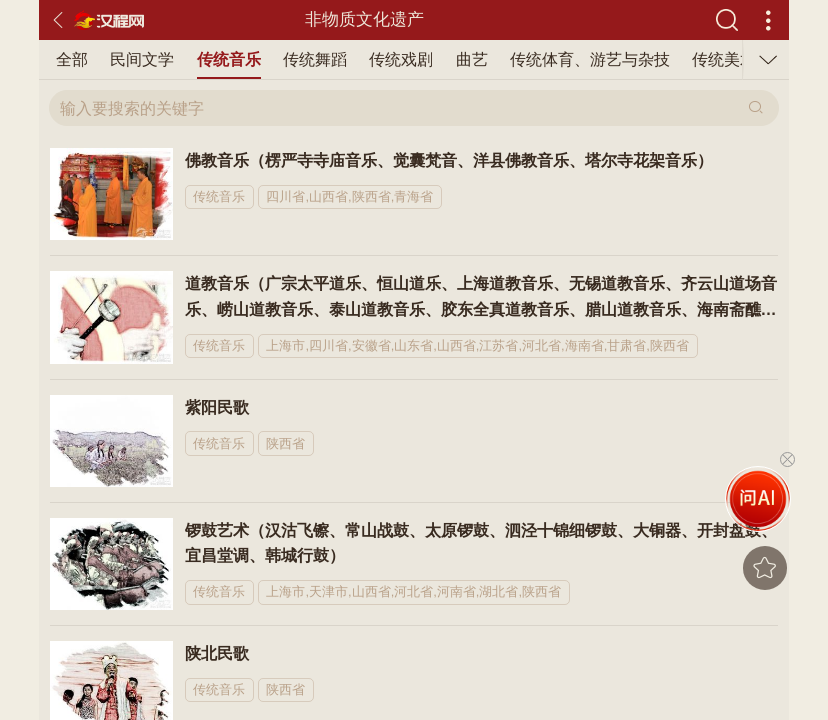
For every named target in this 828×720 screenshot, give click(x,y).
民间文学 (142, 59)
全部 (72, 59)
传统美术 (724, 59)
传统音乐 (229, 59)
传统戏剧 (401, 59)
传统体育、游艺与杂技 (590, 59)
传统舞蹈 (315, 59)
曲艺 (472, 59)
